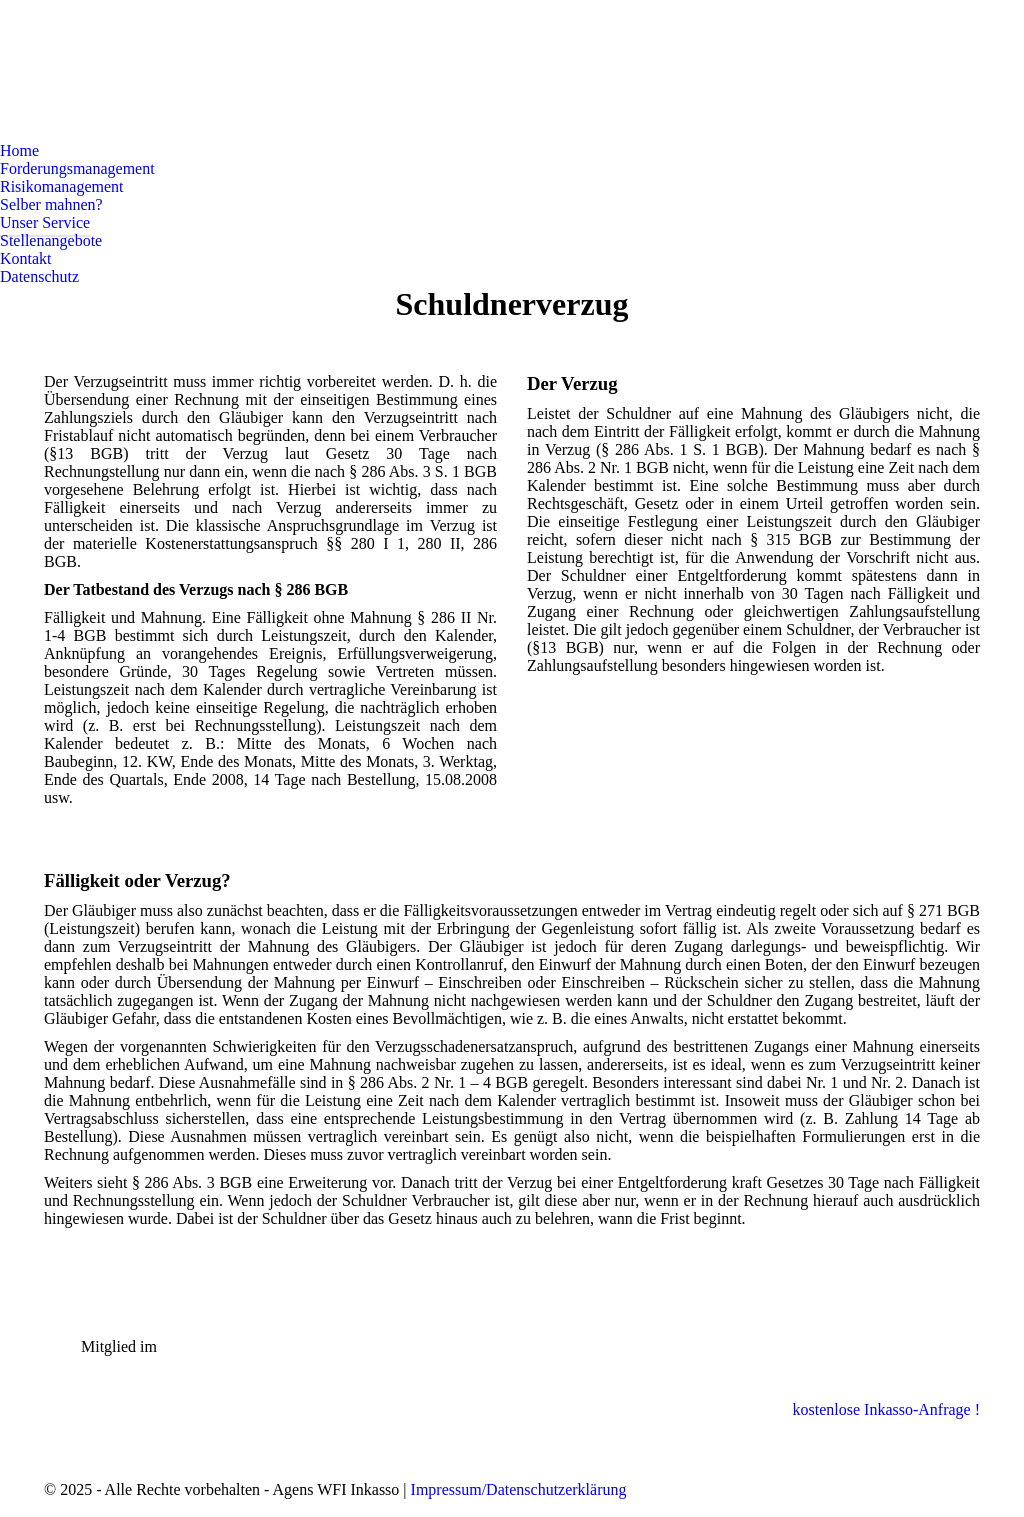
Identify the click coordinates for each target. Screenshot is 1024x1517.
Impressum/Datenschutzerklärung (519, 1489)
